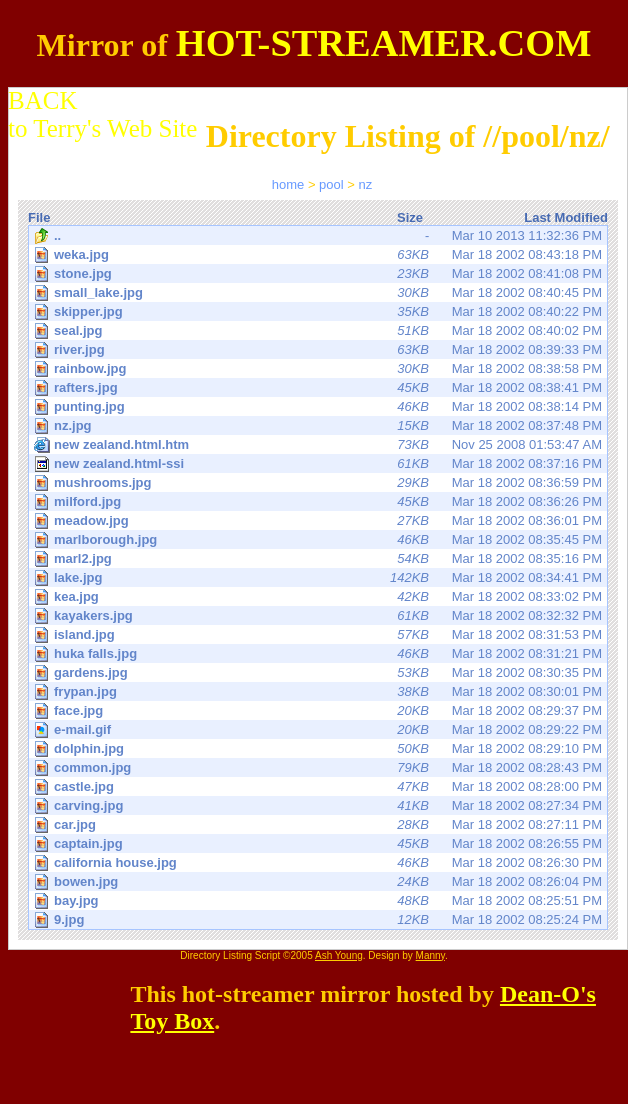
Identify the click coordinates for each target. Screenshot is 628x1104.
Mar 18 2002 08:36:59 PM (319, 482)
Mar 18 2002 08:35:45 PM (319, 539)
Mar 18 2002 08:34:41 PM (319, 577)
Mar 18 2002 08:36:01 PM (319, 520)
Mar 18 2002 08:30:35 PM (319, 672)
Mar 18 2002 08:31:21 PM (319, 653)
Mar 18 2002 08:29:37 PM (319, 710)
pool (331, 184)
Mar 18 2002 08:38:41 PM (319, 387)
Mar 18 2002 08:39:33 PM (319, 349)
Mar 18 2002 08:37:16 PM (318, 464)
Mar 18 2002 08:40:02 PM (319, 330)
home (288, 184)
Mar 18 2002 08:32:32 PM (319, 615)
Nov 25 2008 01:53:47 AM (318, 445)
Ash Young (339, 955)
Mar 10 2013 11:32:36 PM (318, 236)
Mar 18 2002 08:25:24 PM (319, 919)
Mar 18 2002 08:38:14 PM (319, 406)
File (39, 217)
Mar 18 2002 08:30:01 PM (319, 691)
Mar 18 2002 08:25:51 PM (319, 900)
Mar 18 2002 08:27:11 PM (319, 824)
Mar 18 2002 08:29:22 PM (319, 729)
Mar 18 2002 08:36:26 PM (319, 501)
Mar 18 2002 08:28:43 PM (319, 767)
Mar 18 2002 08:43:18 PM (319, 254)
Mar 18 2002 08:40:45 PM (319, 292)
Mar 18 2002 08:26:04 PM (319, 881)
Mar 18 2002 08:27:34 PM (319, 805)
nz (366, 184)
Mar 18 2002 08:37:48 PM (319, 425)
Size (410, 217)
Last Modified (566, 217)
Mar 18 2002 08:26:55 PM (319, 843)
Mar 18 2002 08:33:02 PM (319, 596)
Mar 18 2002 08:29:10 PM (319, 748)
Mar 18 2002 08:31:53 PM (319, 634)
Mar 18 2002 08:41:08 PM (319, 273)
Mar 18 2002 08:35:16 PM (319, 558)
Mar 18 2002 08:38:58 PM (319, 368)
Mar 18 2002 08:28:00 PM (319, 786)
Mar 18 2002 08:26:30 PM (319, 862)
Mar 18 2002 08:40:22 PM (319, 311)
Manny (430, 955)
